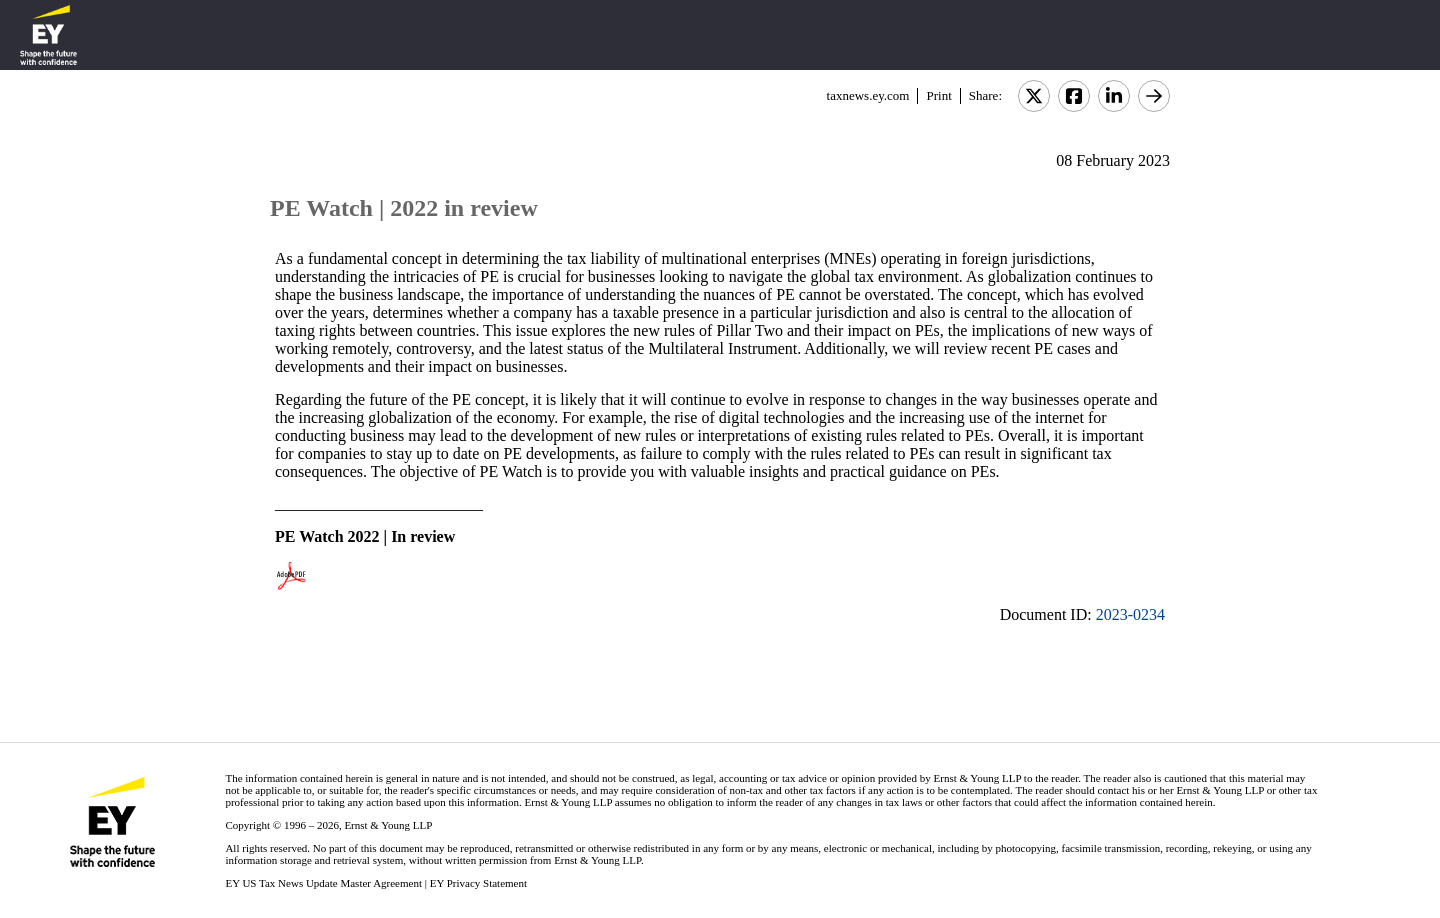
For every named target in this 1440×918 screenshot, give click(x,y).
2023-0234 (1130, 614)
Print (938, 95)
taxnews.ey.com (868, 95)
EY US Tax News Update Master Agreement (323, 883)
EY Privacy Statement (478, 883)
